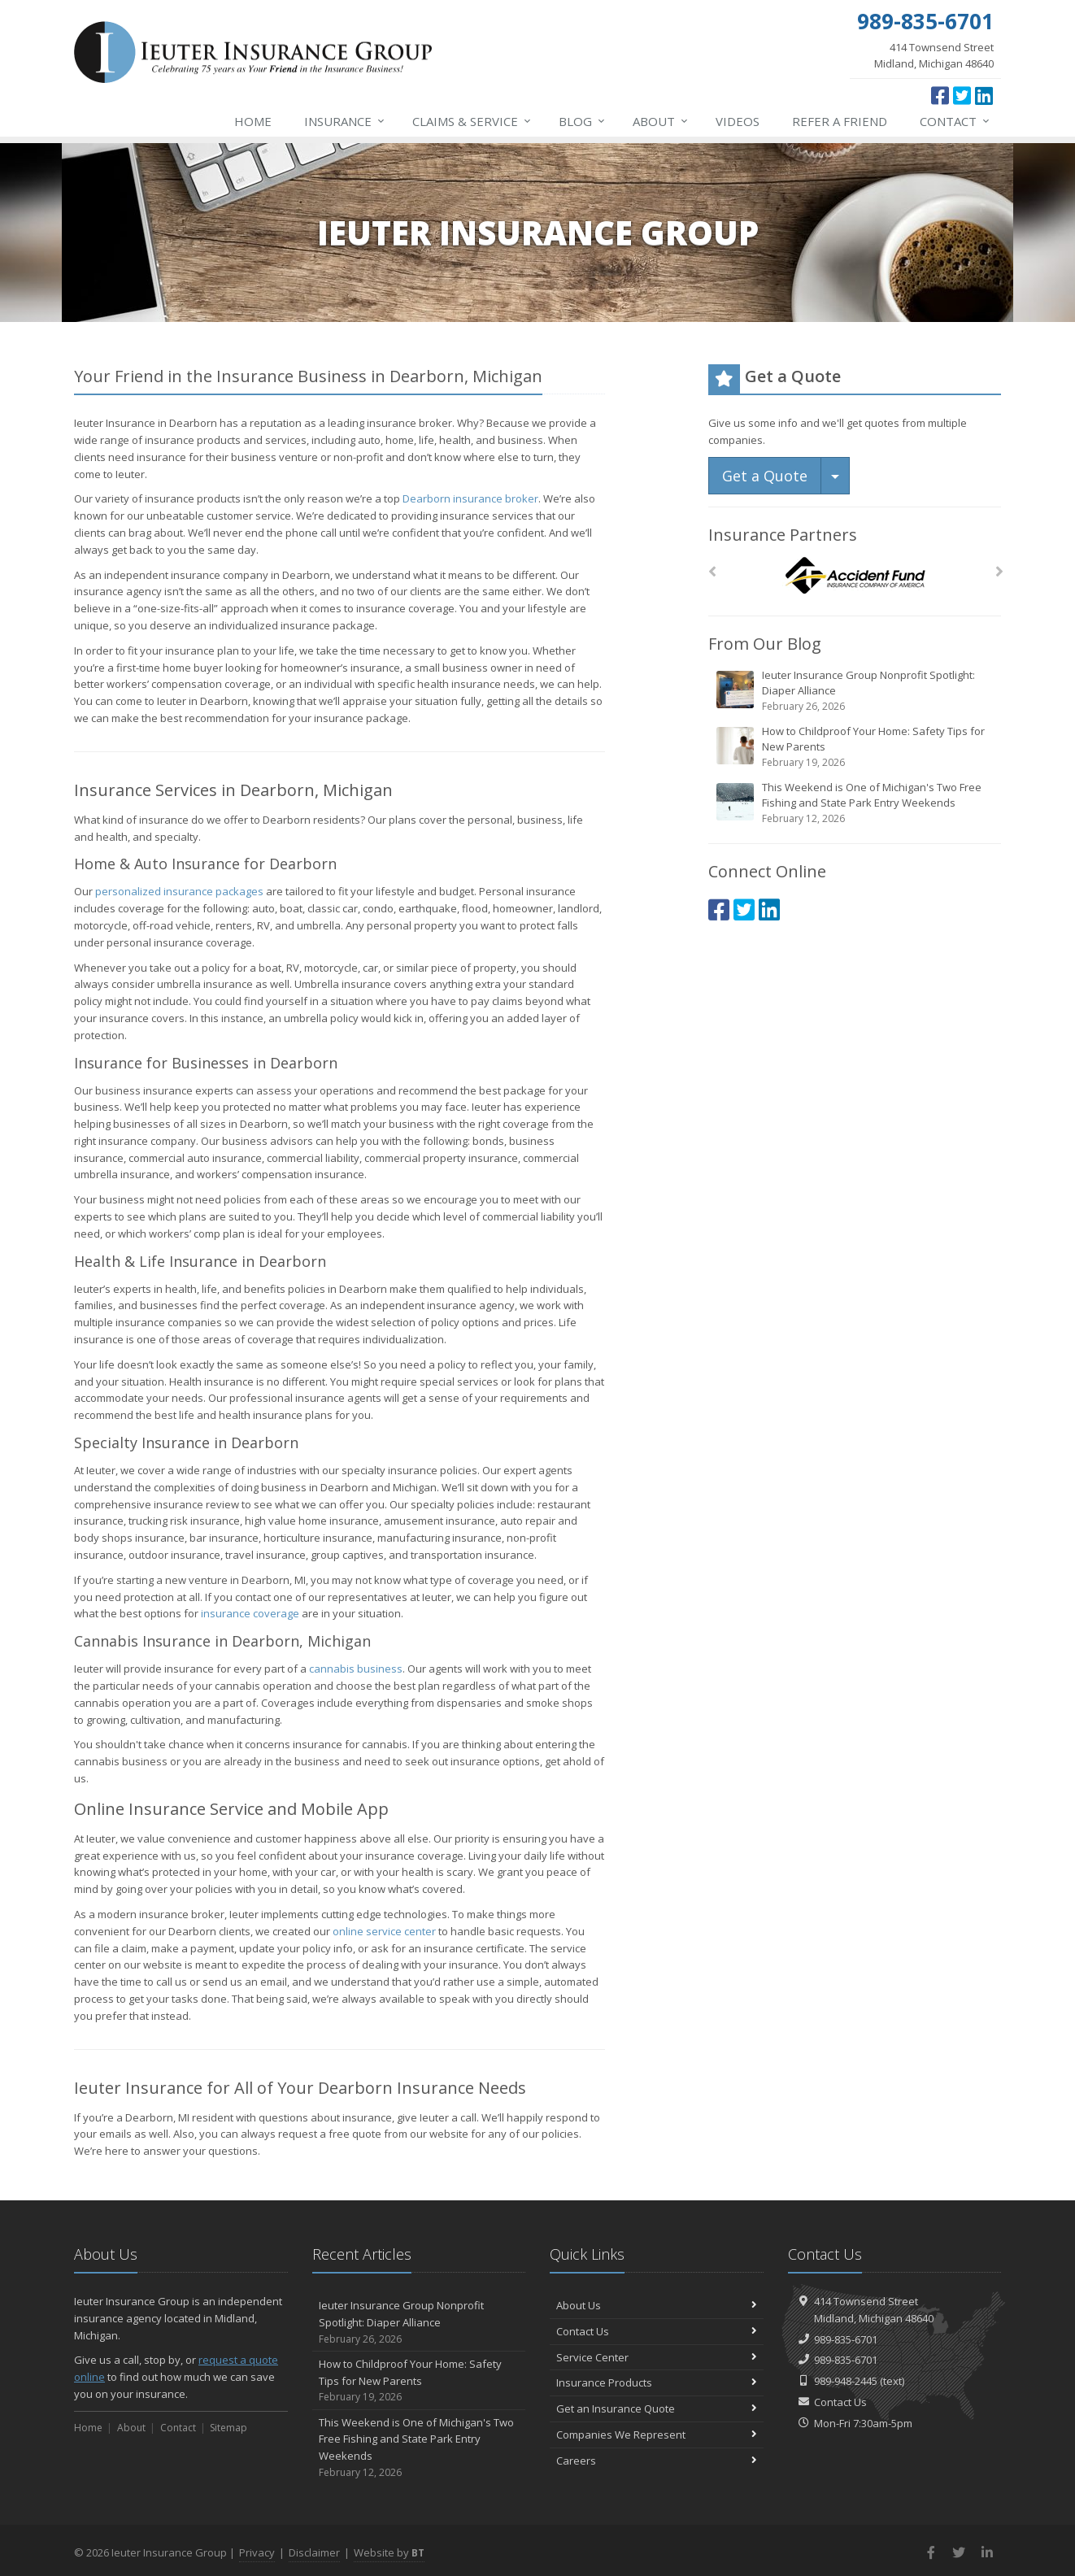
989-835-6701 (845, 2339)
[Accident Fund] (855, 576)
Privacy (257, 2552)
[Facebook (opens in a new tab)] (940, 95)
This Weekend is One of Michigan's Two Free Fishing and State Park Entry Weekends (856, 803)
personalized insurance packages (179, 891)
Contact (955, 121)
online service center (384, 1931)
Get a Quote (764, 475)
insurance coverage (250, 1613)
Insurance (345, 121)
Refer (839, 121)
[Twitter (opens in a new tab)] (962, 95)
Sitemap (228, 2428)
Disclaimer (314, 2552)
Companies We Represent (656, 2434)
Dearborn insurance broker (470, 498)
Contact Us (656, 2331)
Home (253, 121)
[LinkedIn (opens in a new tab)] (984, 95)
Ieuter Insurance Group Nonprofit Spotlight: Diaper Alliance (856, 691)
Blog (583, 121)
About (661, 121)
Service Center (656, 2357)
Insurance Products (656, 2382)
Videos (737, 121)
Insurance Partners (782, 535)
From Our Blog (764, 644)
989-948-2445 (845, 2381)
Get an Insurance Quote (656, 2408)
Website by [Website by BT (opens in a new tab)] (389, 2552)
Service (472, 121)
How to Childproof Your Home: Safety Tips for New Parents (856, 747)
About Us (656, 2305)
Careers (656, 2460)
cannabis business (356, 1668)
